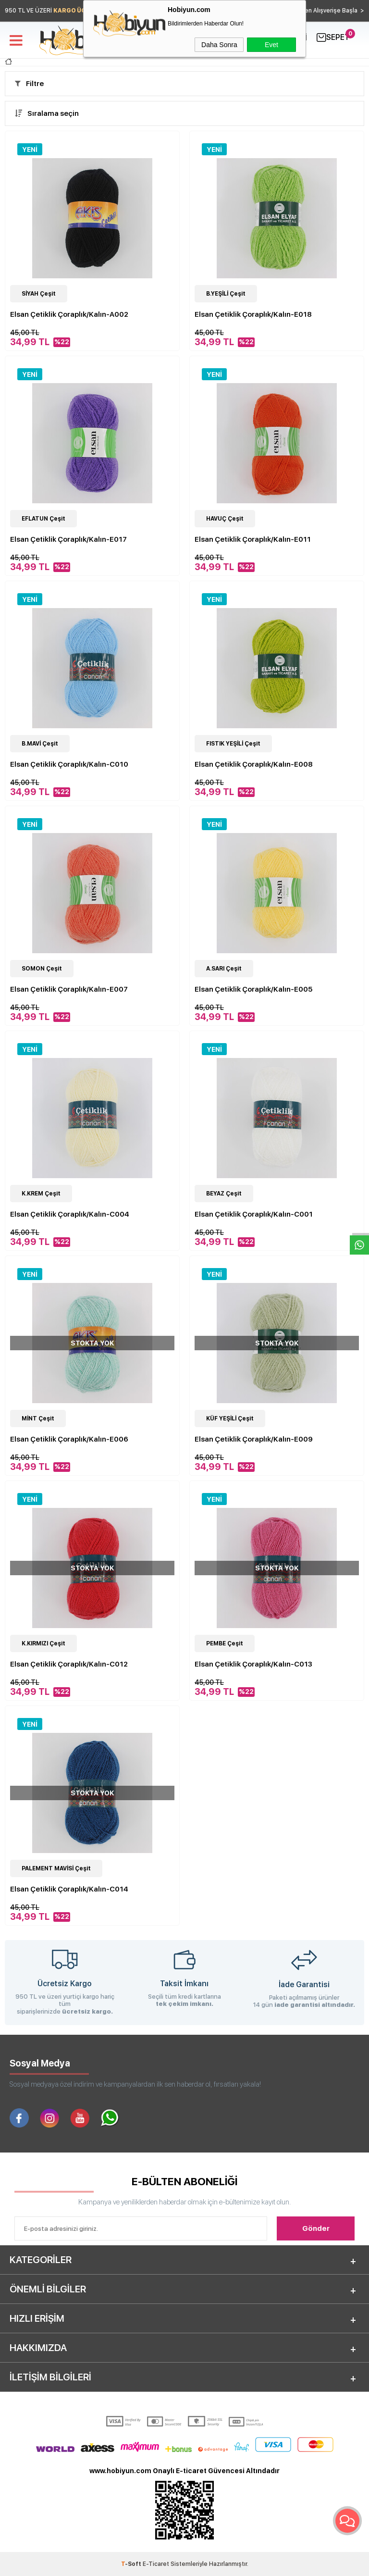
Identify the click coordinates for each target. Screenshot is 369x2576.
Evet (271, 45)
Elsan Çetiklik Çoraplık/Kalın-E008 (254, 764)
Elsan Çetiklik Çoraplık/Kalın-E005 (253, 989)
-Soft (132, 2564)
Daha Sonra (219, 45)
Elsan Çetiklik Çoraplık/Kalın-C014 (69, 1889)
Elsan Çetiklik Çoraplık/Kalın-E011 (253, 539)
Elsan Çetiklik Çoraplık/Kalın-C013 (253, 1664)
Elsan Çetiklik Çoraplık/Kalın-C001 (254, 1214)
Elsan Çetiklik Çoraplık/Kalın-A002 (69, 314)
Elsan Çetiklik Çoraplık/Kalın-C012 (69, 1664)
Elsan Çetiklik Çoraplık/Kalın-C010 (69, 764)
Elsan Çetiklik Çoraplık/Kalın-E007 (69, 989)
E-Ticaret (156, 2564)
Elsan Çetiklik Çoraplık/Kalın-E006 (69, 1439)
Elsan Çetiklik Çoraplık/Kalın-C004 (69, 1214)
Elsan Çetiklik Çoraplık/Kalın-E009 (254, 1439)
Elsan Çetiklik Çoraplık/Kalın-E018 (253, 314)
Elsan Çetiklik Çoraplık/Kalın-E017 (68, 539)
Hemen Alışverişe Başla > (327, 10)
